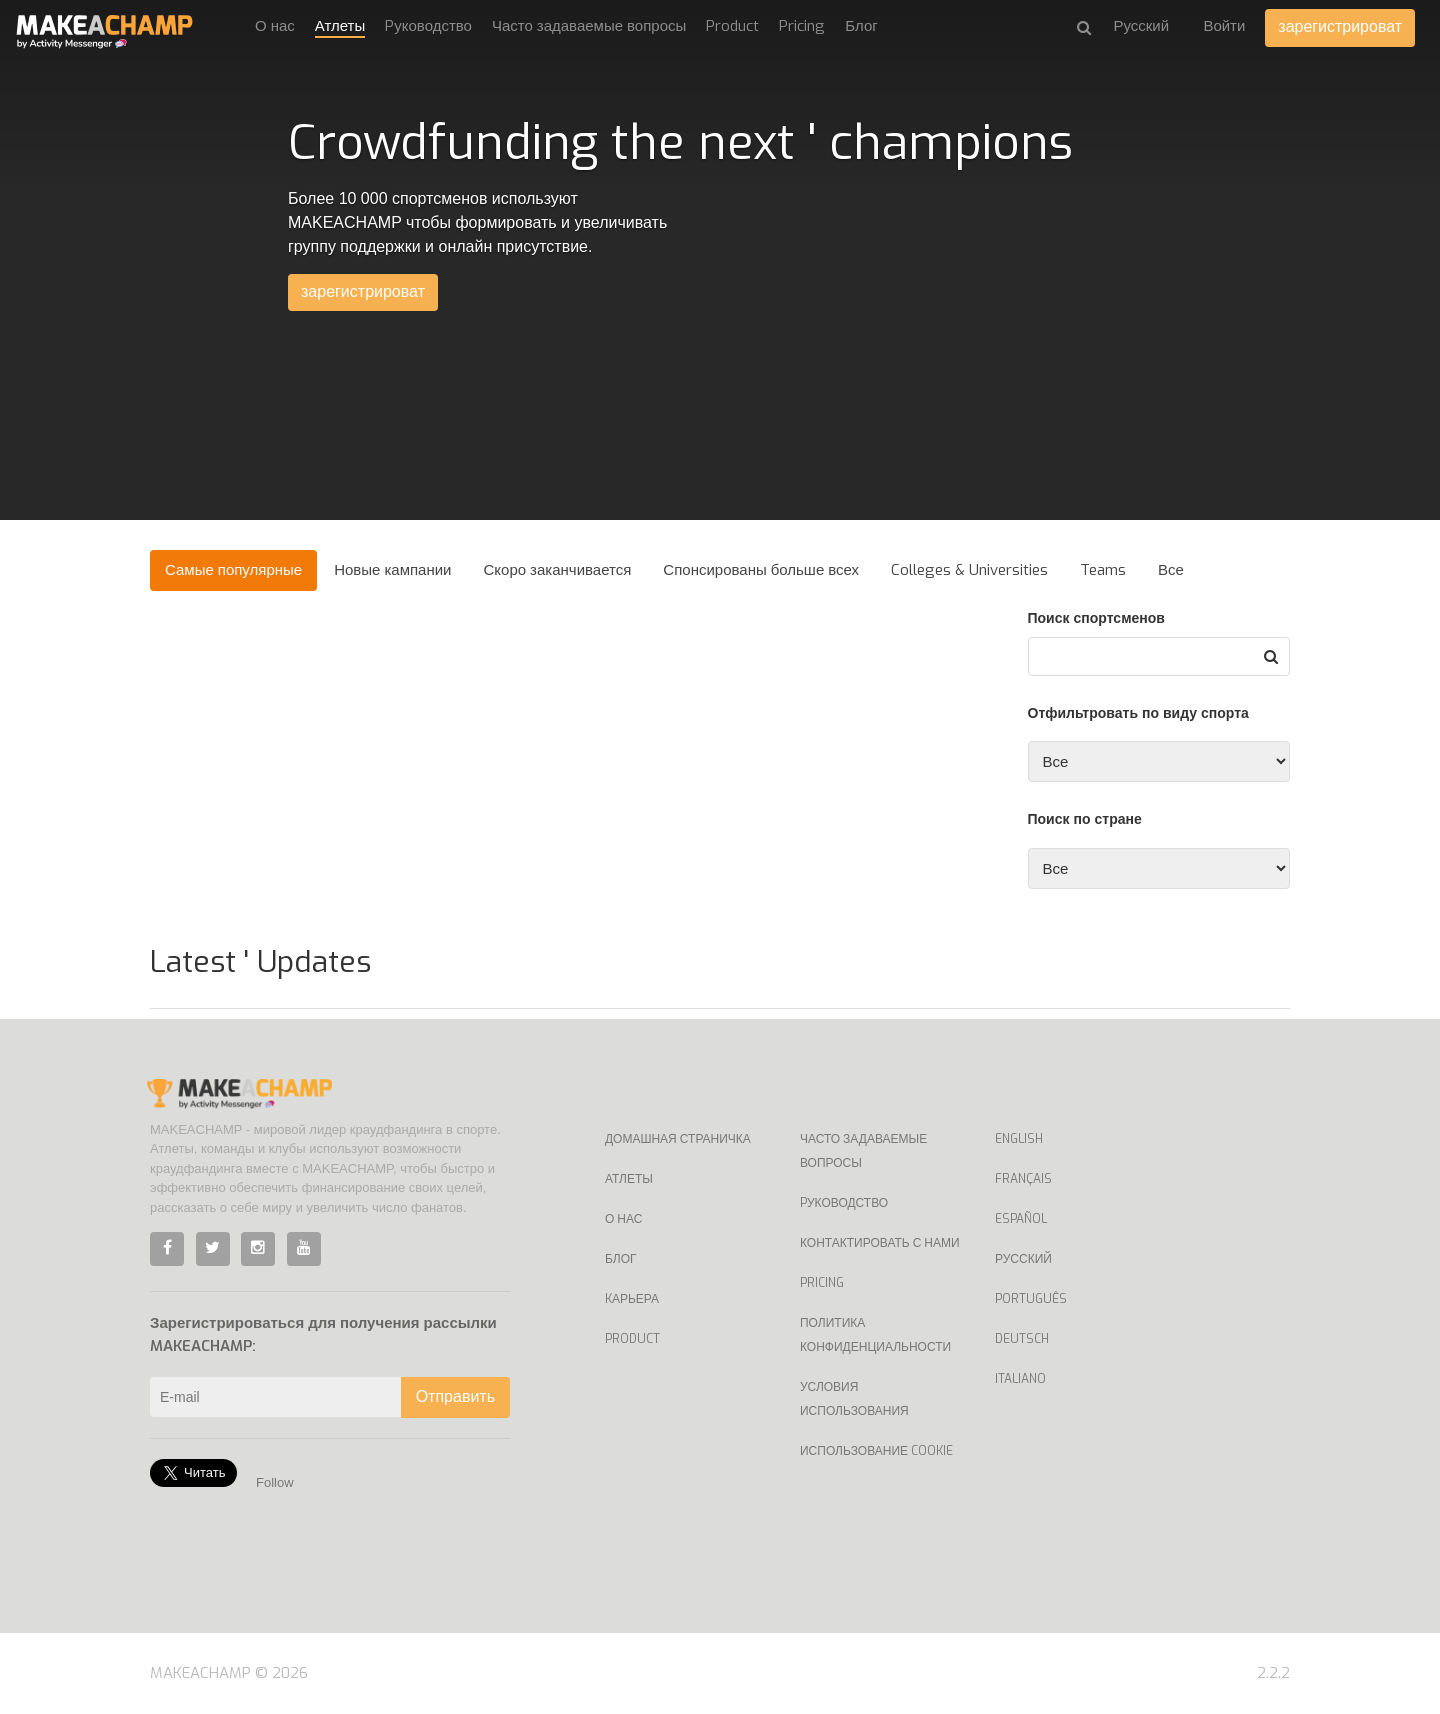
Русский (1023, 1259)
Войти (1224, 26)
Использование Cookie (876, 1451)
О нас (275, 26)
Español (1021, 1219)
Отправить (455, 1396)
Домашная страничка (678, 1139)
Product (732, 26)
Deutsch (1022, 1339)
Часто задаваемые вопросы (589, 26)
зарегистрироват (1340, 26)
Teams (1103, 570)
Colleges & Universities (969, 570)
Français (1023, 1179)
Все (1171, 570)
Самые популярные (233, 570)
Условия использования (854, 1399)
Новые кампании (392, 570)
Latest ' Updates (260, 962)
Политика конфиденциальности (875, 1335)
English (1019, 1139)
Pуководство (428, 26)
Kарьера (632, 1299)
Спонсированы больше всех (761, 570)
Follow (275, 1482)
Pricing (802, 26)
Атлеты (340, 26)
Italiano (1020, 1379)
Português (1031, 1299)
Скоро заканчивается (558, 570)
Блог (861, 26)
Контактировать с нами (880, 1243)
